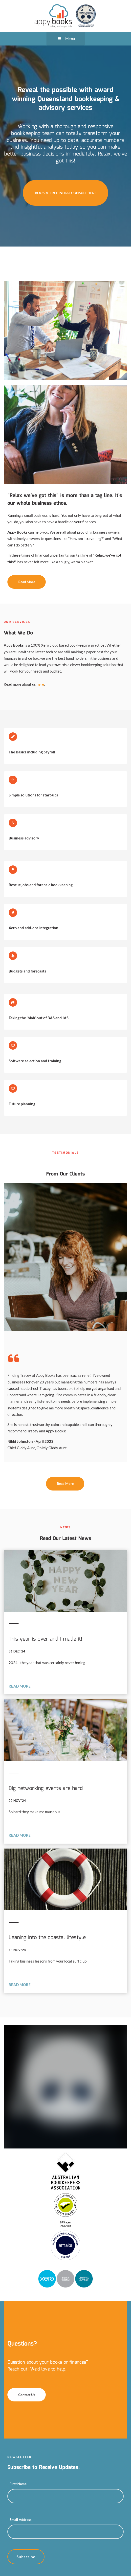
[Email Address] (65, 2532)
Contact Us (16, 2391)
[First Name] (65, 2496)
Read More (16, 578)
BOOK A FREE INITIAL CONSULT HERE (65, 183)
